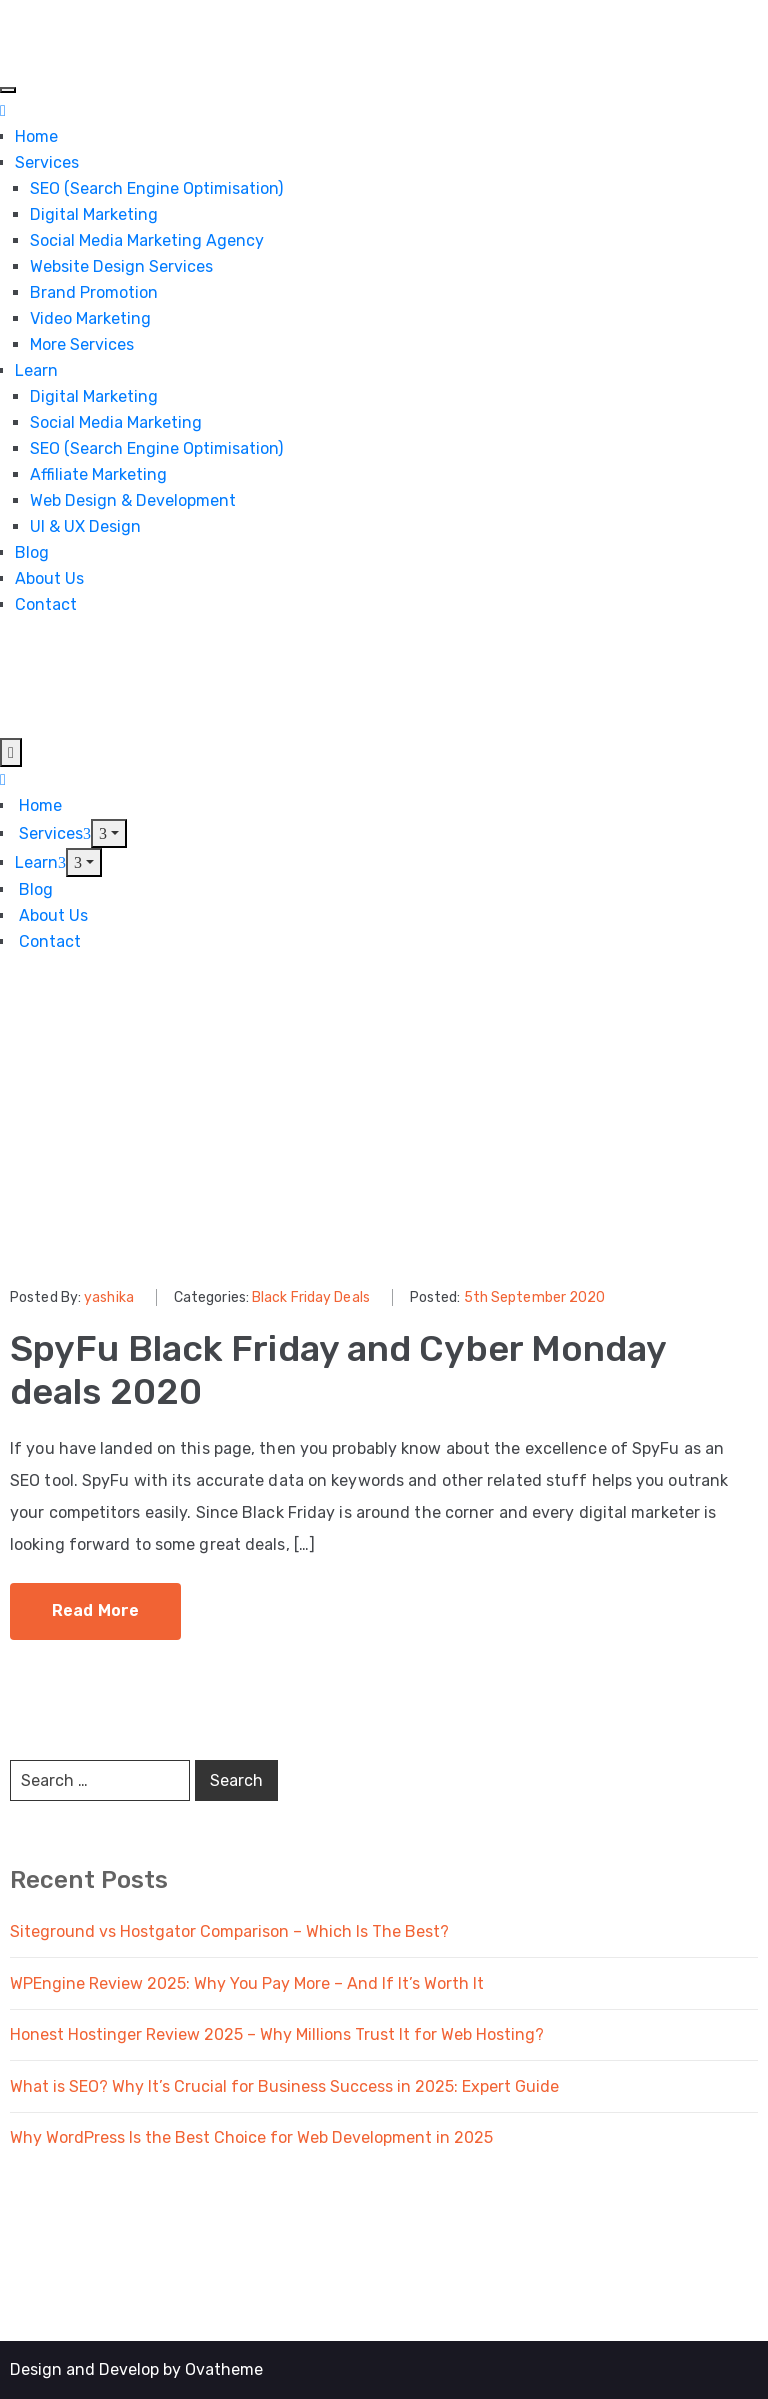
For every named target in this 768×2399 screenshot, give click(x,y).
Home (36, 136)
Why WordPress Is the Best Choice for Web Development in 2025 (251, 2137)
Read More (95, 1610)
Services (47, 162)
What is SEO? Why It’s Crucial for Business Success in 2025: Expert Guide (284, 2086)
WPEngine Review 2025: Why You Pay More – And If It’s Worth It (247, 1983)
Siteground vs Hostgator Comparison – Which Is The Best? (229, 1931)
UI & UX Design (85, 526)
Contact (46, 604)
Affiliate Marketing (98, 474)
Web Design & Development (133, 500)
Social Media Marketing (116, 422)
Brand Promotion (94, 292)
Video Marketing (90, 318)
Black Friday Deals (311, 1297)
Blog (32, 552)
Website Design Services (121, 266)
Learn (36, 370)
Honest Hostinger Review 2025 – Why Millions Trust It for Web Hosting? (277, 2034)
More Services (82, 344)
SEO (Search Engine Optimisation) (156, 188)
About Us (49, 578)
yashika (109, 1297)
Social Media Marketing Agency (147, 240)
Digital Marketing (94, 214)
